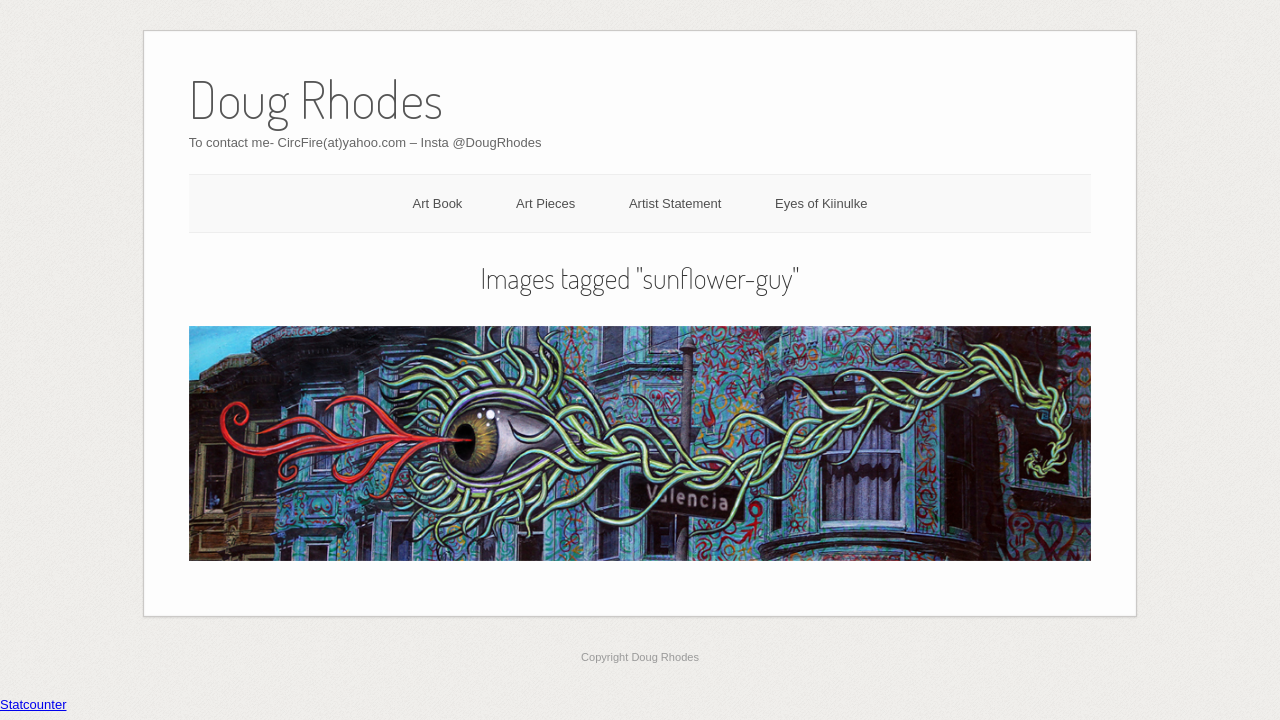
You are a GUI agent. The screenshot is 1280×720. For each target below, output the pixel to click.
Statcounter (33, 704)
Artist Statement (675, 203)
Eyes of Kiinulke (821, 203)
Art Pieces (545, 203)
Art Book (438, 203)
